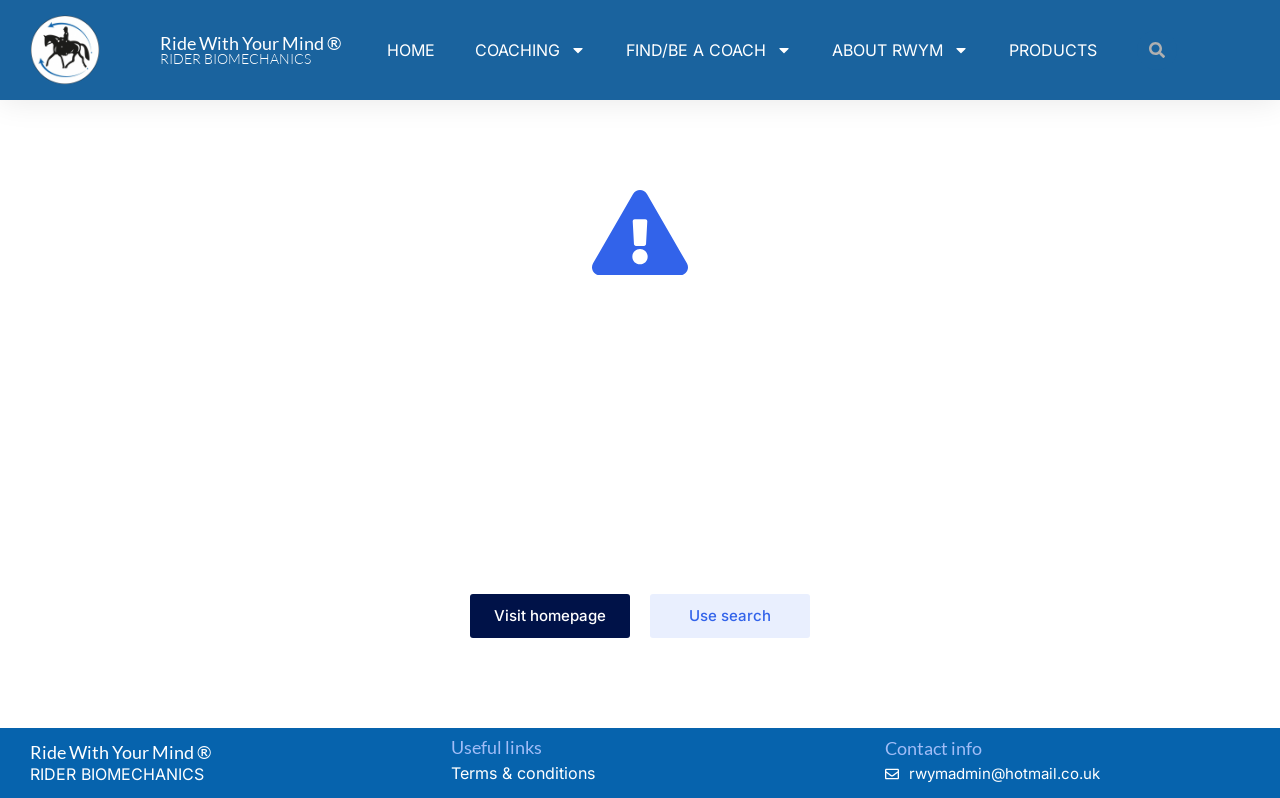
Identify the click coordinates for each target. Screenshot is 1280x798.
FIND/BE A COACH (709, 50)
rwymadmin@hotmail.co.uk (1004, 773)
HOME (411, 50)
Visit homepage (550, 615)
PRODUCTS (1053, 50)
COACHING (530, 50)
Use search (730, 615)
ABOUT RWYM (900, 50)
